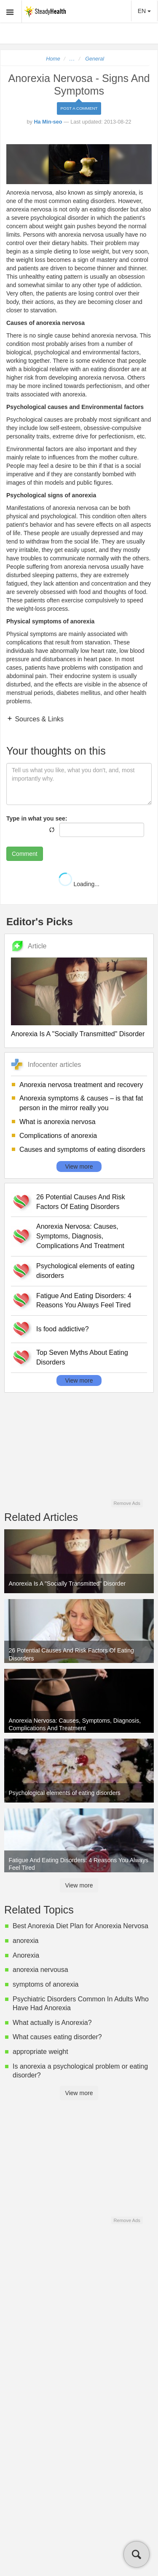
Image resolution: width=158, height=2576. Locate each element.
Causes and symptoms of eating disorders (82, 1149)
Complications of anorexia (58, 1135)
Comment (24, 853)
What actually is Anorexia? (52, 2022)
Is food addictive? (62, 1329)
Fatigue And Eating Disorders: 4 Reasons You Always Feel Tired (83, 1300)
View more (79, 1166)
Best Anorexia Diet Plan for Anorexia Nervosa (80, 1925)
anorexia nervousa (40, 1969)
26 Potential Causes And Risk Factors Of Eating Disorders (80, 1201)
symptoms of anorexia (46, 1984)
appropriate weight (40, 2051)
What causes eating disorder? (57, 2036)
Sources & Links (38, 719)
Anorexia (26, 1955)
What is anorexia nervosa (57, 1121)
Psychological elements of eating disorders (85, 1270)
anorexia (25, 1940)
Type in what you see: (36, 818)
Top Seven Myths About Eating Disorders (82, 1357)
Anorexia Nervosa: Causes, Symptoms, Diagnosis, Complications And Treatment (80, 1236)
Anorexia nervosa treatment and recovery (81, 1084)
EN (144, 11)
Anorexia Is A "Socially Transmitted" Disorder (78, 1033)
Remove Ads (126, 1503)
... (72, 59)
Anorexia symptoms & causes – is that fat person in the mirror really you (81, 1103)
